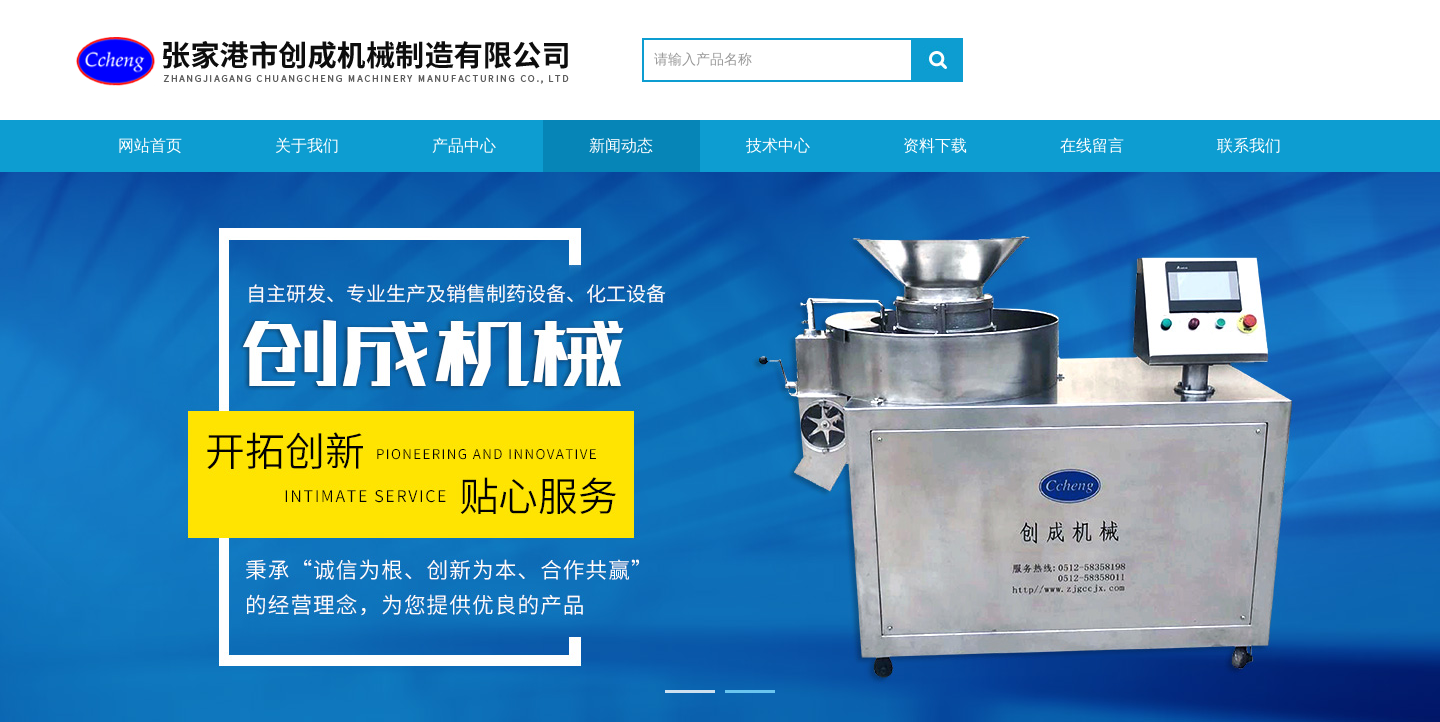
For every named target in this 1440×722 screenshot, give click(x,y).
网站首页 (150, 145)
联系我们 (1249, 145)
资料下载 (935, 145)
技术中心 (778, 145)
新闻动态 (621, 145)
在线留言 (1092, 145)
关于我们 (307, 145)
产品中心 (464, 145)
